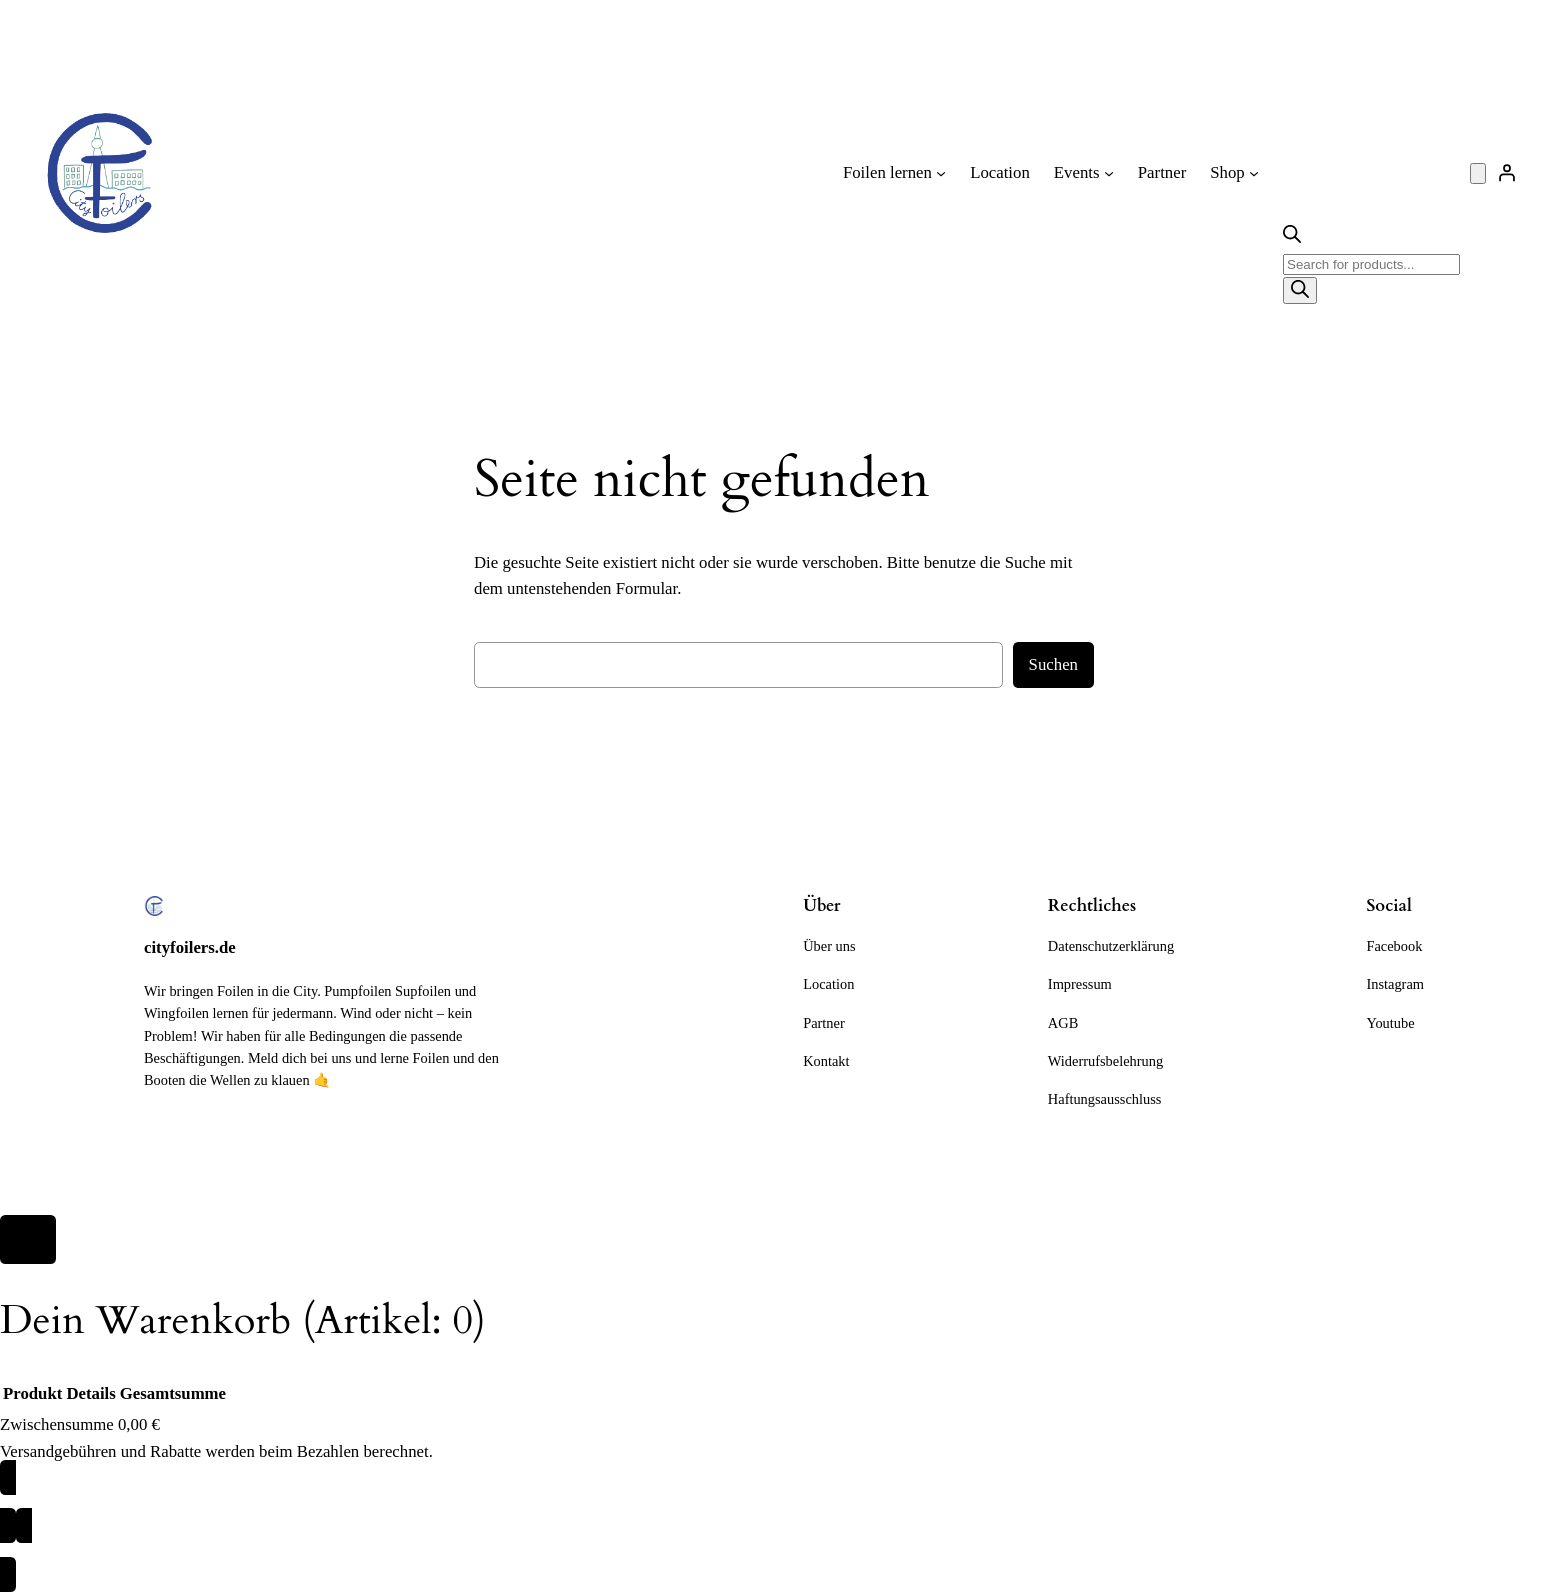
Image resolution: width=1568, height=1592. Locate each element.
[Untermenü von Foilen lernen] (941, 173)
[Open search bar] (1292, 237)
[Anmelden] (1507, 173)
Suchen (1053, 664)
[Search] (1300, 290)
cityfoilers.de (190, 947)
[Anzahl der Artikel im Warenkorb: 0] (1478, 173)
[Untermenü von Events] (1109, 173)
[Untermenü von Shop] (1254, 173)
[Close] (28, 1240)
